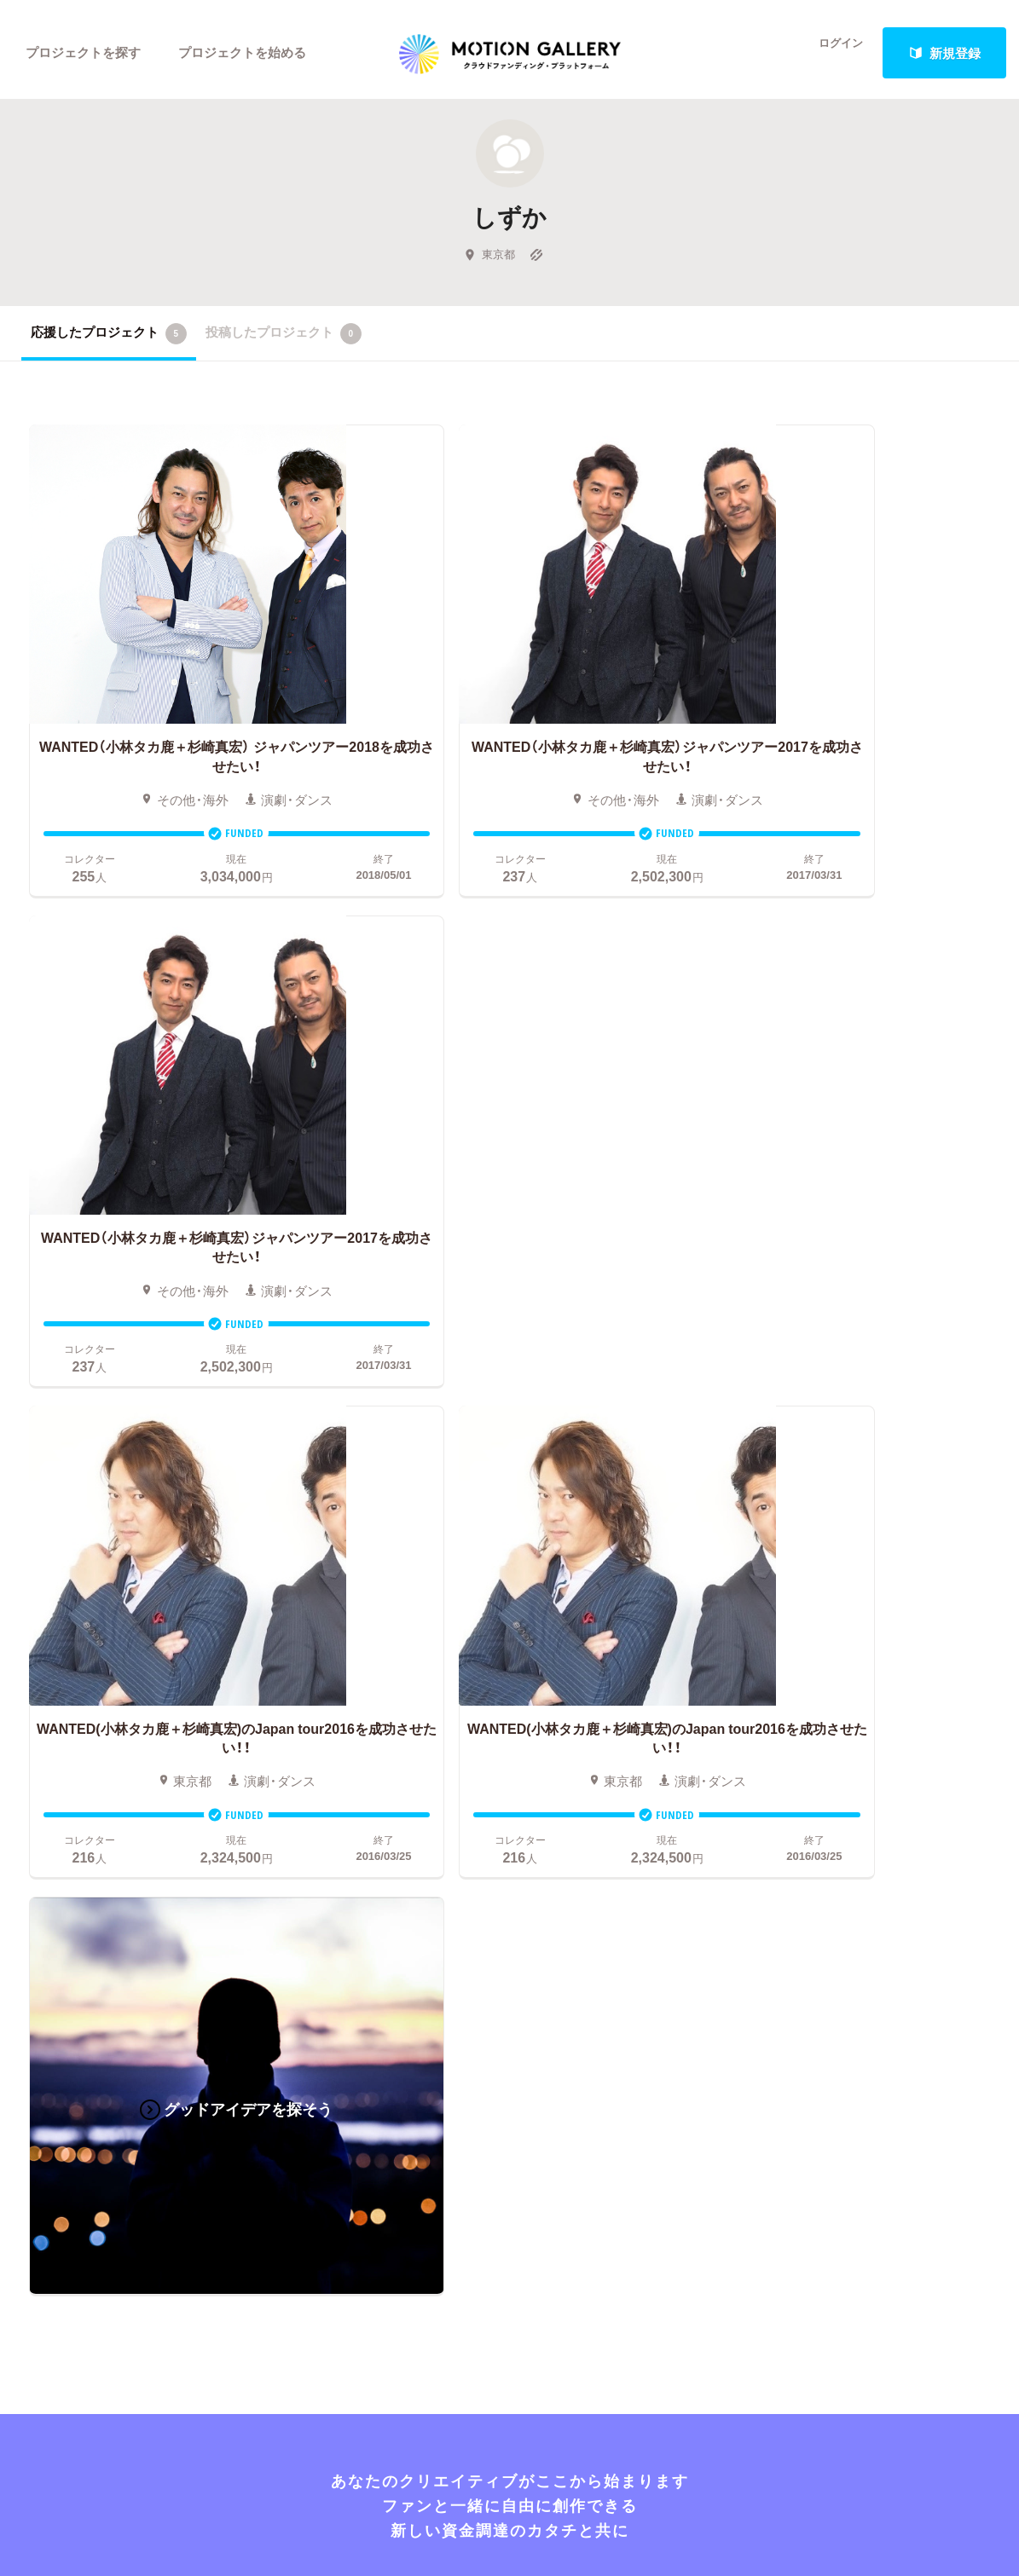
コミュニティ (59, 1786)
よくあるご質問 (830, 1735)
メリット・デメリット (538, 1786)
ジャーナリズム (66, 1889)
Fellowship (507, 1812)
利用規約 (811, 1812)
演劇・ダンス (57, 1812)
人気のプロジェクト (333, 1710)
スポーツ (46, 1863)
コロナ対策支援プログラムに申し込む (585, 1914)
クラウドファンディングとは (560, 1710)
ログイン (831, 52)
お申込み (502, 1684)
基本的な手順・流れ (532, 1735)
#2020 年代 (817, 1710)
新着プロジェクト (327, 1735)
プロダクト (159, 1786)
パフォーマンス (172, 1837)
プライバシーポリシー (849, 1837)
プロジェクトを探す (83, 52)
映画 (34, 1710)
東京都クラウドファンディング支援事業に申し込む (610, 1889)
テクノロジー (59, 1837)
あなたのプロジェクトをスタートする (509, 1536)
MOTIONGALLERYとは (853, 1684)
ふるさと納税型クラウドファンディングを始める (610, 1863)
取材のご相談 (823, 1786)
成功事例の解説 (521, 1761)
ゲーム (146, 1761)
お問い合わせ (823, 1761)
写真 (34, 1735)
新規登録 (944, 52)
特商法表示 (817, 1863)
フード (146, 1863)
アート (146, 1710)
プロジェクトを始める (243, 52)
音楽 (140, 1735)
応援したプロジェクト (109, 340)
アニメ (40, 1761)
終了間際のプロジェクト (339, 1761)
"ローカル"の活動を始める (552, 1837)
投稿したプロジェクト (284, 340)
